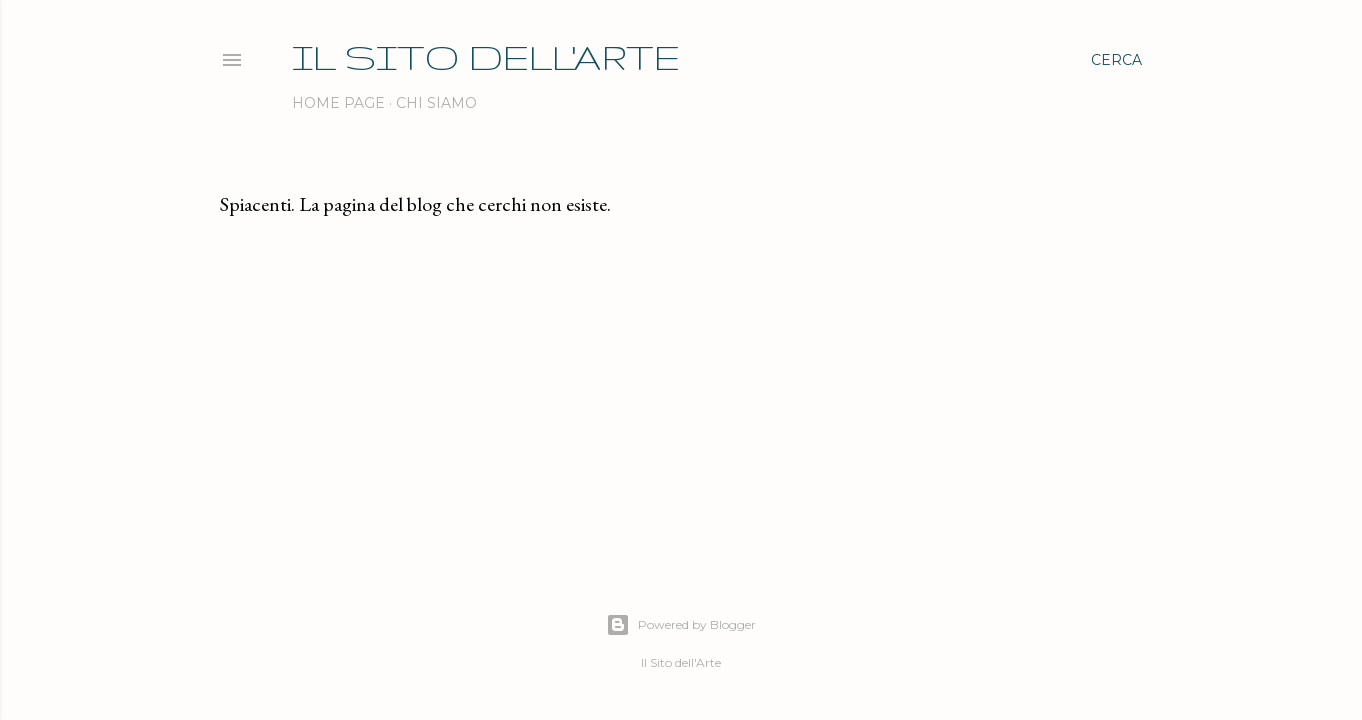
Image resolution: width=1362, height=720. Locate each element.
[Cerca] (1116, 60)
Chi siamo (436, 103)
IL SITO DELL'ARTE (486, 56)
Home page (338, 103)
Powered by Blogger (681, 625)
